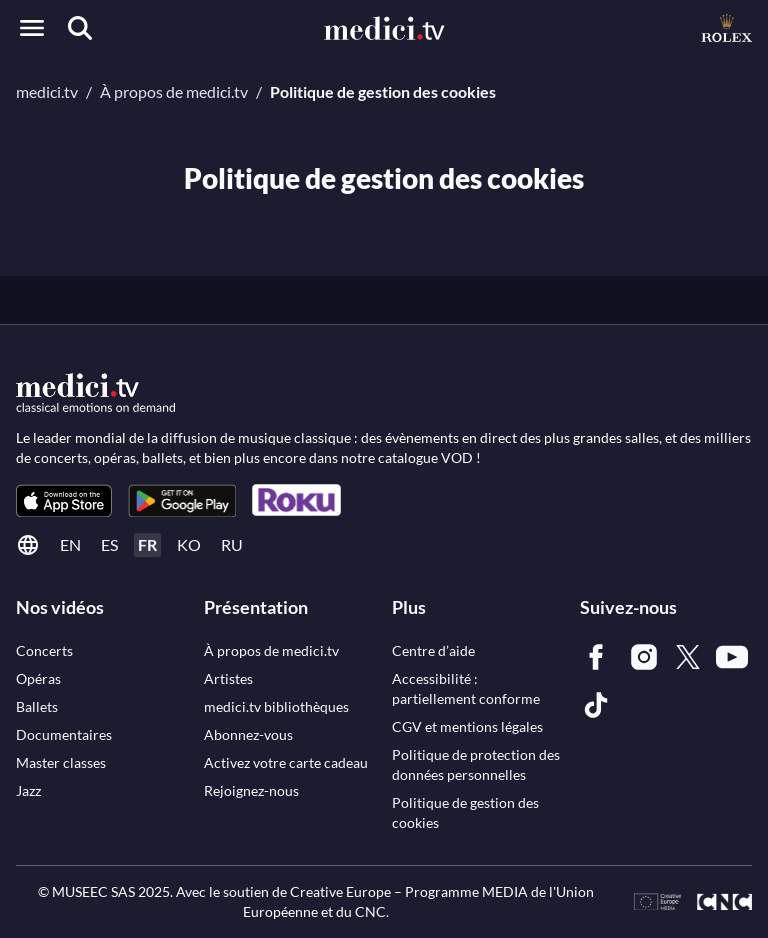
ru (232, 544)
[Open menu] (32, 28)
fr (147, 544)
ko (189, 544)
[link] (64, 500)
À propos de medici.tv (174, 91)
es (109, 544)
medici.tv (47, 91)
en (70, 544)
